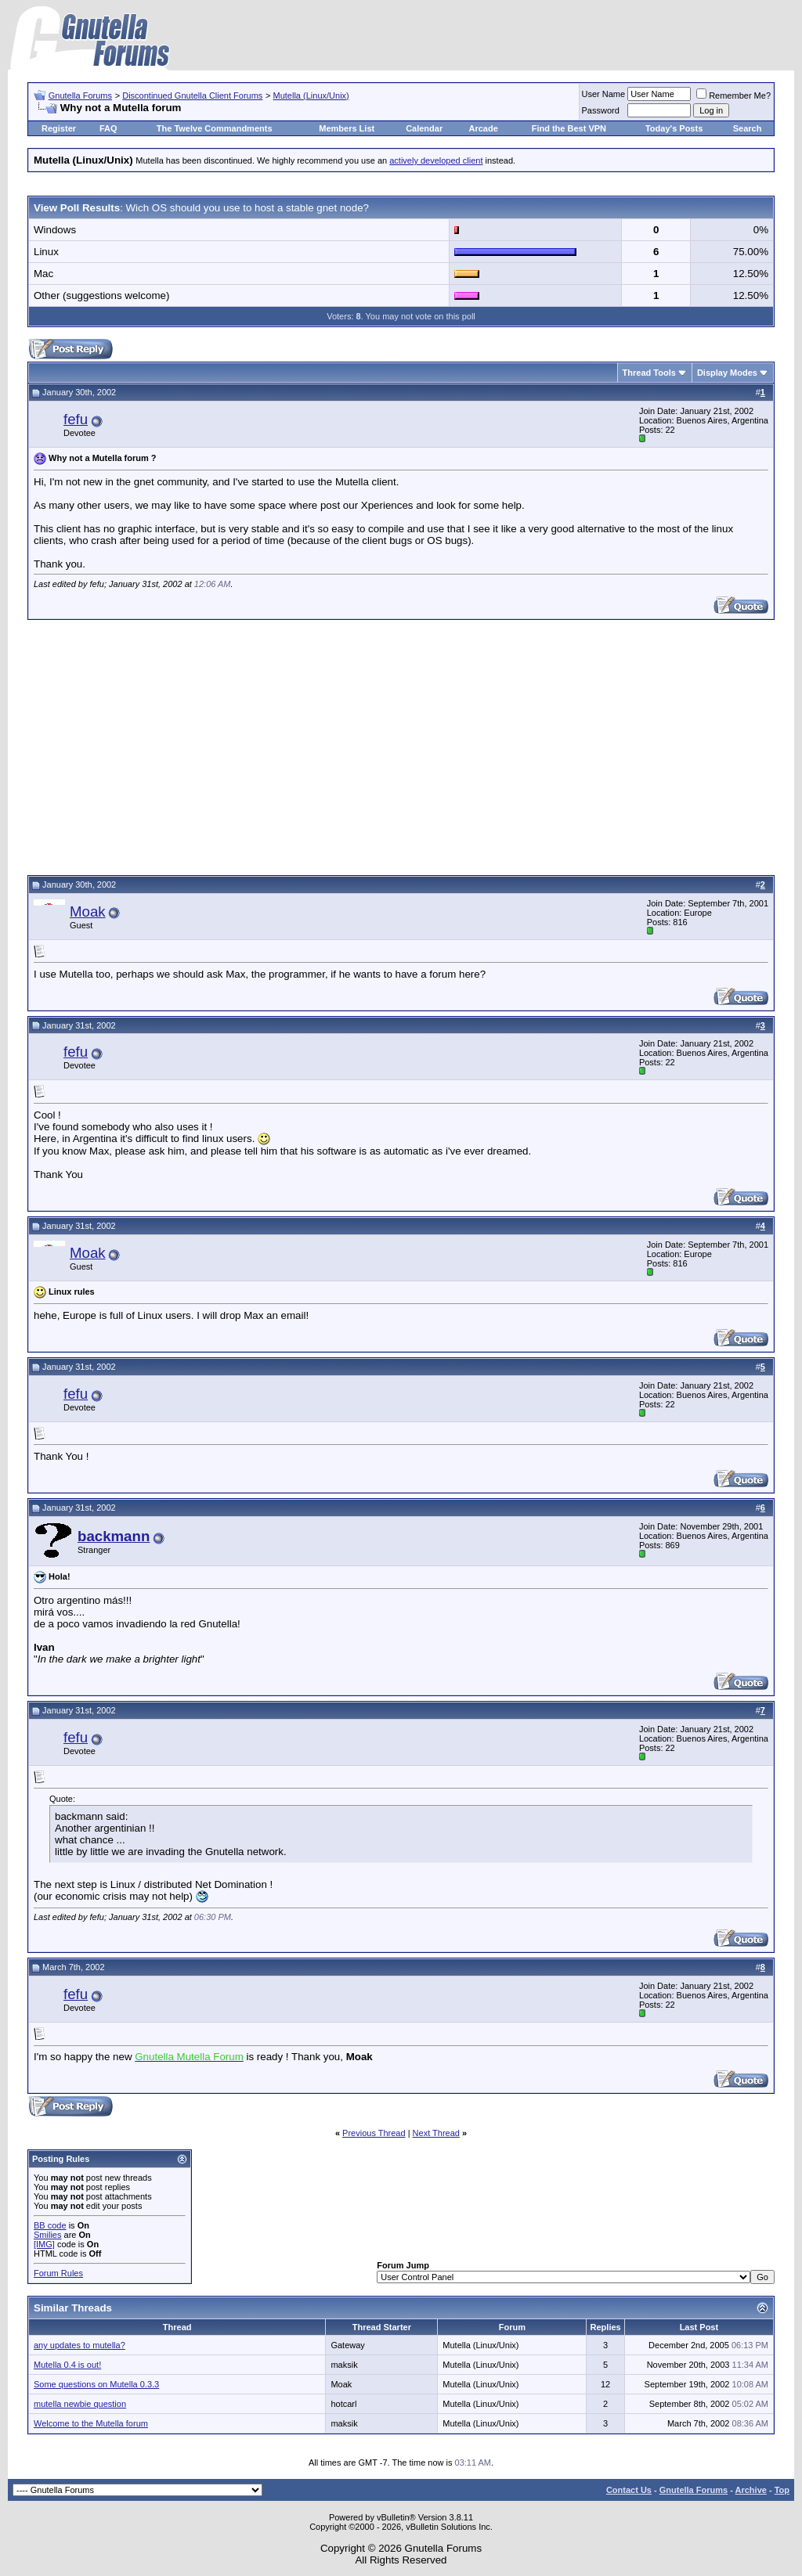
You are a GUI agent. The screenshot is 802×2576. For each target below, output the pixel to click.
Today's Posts (674, 128)
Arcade (483, 128)
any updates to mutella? (79, 2345)
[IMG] (44, 2244)
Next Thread (436, 2133)
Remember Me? (733, 95)
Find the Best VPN (569, 128)
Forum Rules (58, 2273)
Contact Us (629, 2490)
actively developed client (435, 160)
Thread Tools (649, 372)
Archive (751, 2490)
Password (601, 110)
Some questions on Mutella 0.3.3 (96, 2384)
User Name (604, 94)
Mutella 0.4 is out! (67, 2364)
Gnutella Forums (80, 95)
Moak (88, 911)
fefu (75, 419)
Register (59, 128)
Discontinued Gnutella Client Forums (192, 95)
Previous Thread (374, 2133)
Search (747, 128)
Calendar (424, 128)
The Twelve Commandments (215, 128)
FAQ (108, 128)
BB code (50, 2225)
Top (782, 2490)
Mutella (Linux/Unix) (311, 95)
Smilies (47, 2234)
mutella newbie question (80, 2403)
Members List (346, 128)
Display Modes (727, 372)
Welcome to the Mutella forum (91, 2423)
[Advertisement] (401, 745)
